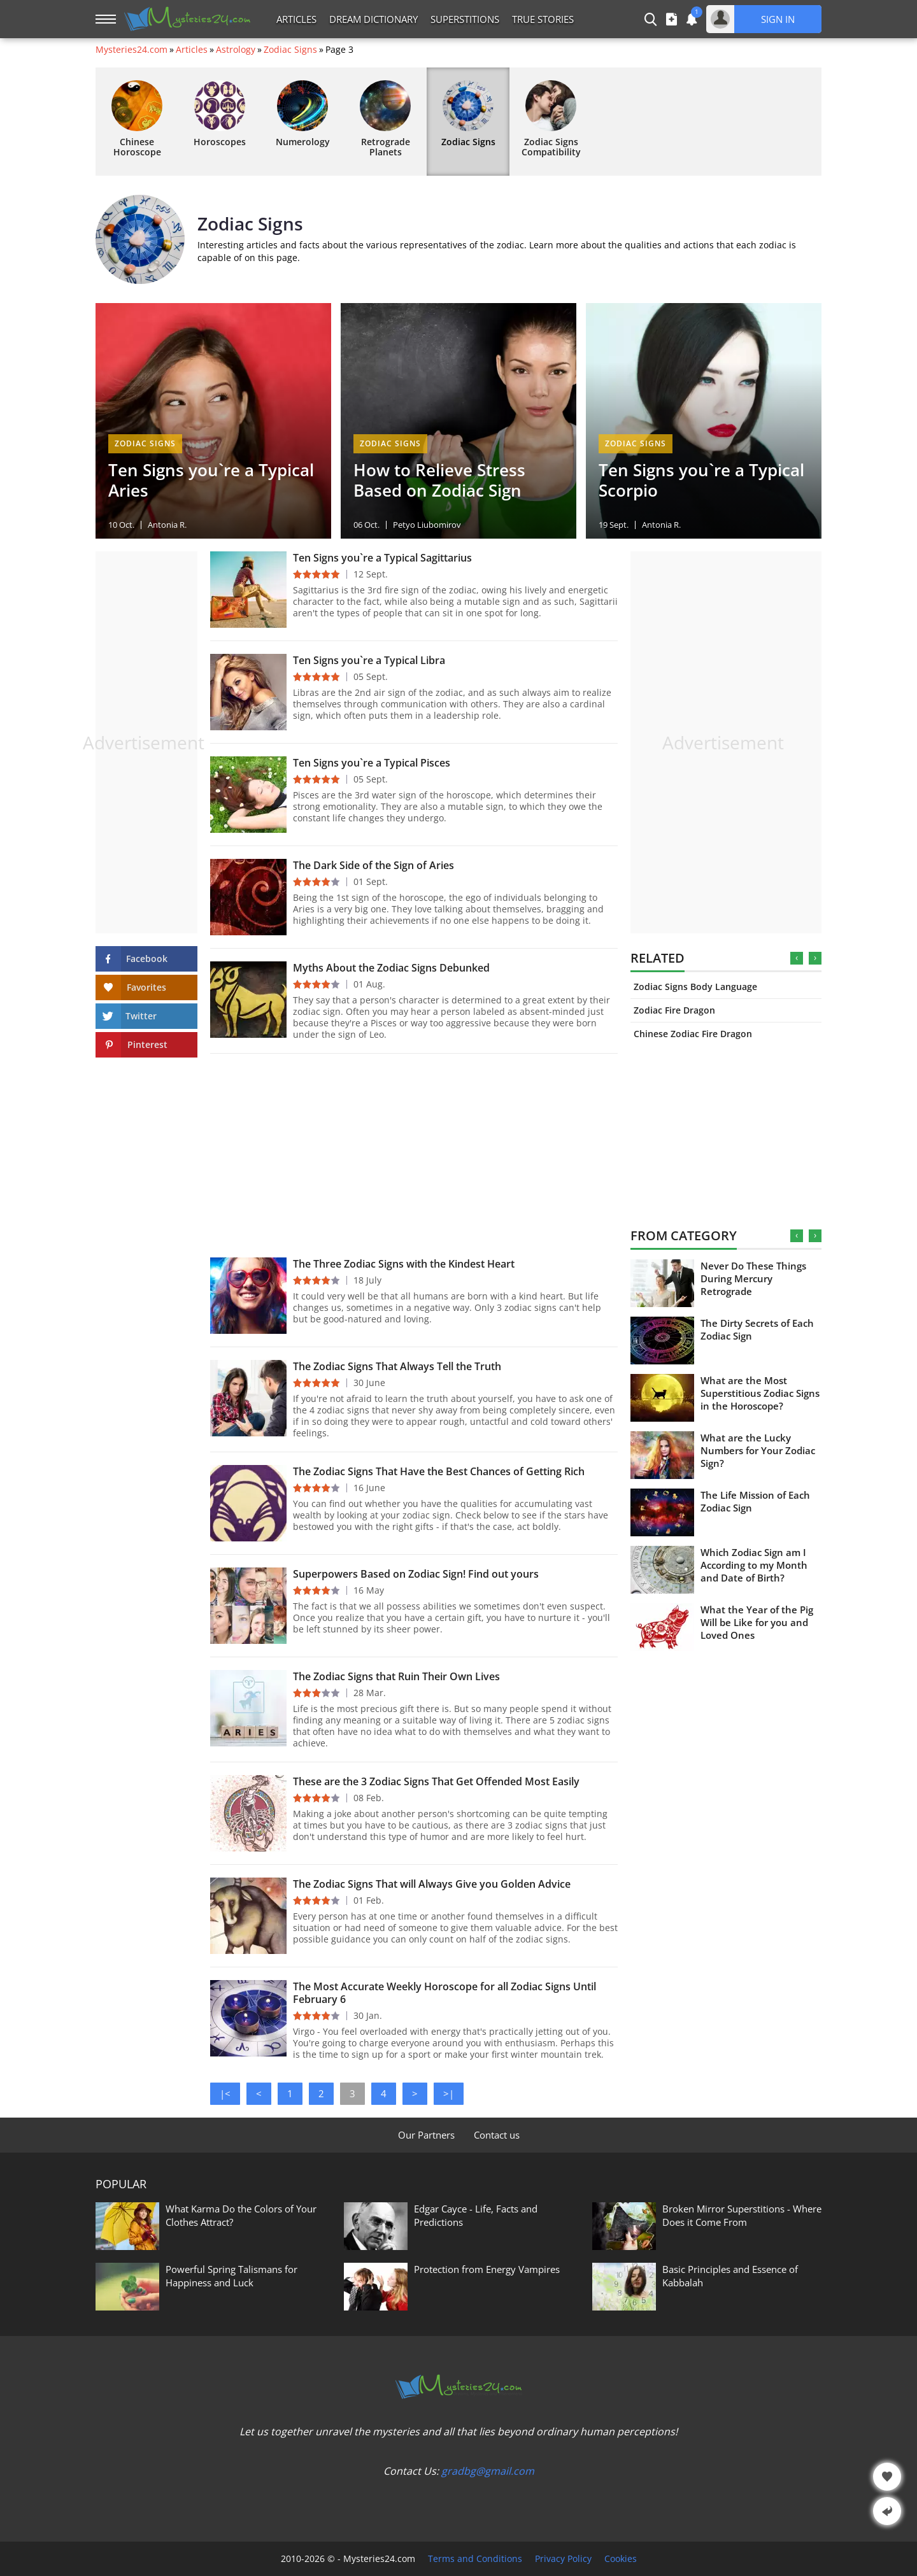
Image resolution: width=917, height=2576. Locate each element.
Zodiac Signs (290, 50)
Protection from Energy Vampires (487, 2269)
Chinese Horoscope (136, 119)
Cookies (620, 2558)
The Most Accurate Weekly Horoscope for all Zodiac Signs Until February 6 (444, 1992)
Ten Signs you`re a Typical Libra (369, 660)
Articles (296, 19)
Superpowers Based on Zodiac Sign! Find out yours (416, 1574)
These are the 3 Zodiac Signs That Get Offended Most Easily (436, 1781)
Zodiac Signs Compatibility (551, 119)
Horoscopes (220, 114)
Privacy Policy (563, 2558)
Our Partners (426, 2134)
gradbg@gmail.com (487, 2471)
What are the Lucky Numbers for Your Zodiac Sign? (757, 1450)
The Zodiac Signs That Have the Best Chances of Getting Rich (439, 1471)
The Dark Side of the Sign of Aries (373, 865)
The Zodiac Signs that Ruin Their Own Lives (396, 1676)
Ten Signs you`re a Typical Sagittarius (382, 558)
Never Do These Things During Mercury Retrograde (753, 1278)
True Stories (543, 19)
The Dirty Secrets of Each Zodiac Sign (757, 1329)
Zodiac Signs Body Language (695, 986)
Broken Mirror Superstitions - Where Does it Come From (741, 2215)
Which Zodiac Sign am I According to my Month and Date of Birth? (753, 1565)
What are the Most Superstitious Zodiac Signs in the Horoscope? (760, 1393)
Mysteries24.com (131, 50)
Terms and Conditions (475, 2558)
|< (225, 2093)
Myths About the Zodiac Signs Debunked (391, 968)
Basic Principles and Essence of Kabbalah (730, 2276)
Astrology (235, 50)
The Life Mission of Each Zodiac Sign (755, 1501)
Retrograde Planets (385, 119)
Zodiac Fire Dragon (674, 1010)
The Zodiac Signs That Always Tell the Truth (397, 1366)
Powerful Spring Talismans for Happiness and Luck (231, 2276)
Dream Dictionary (373, 19)
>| (448, 2093)
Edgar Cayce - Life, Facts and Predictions (475, 2215)
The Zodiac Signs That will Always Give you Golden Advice (432, 1884)
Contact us (497, 2134)
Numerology (303, 114)
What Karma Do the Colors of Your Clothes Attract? (241, 2215)
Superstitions (464, 19)
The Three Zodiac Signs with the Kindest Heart (404, 1264)
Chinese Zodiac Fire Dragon (693, 1034)
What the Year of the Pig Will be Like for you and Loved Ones (756, 1622)
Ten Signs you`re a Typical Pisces (371, 763)
